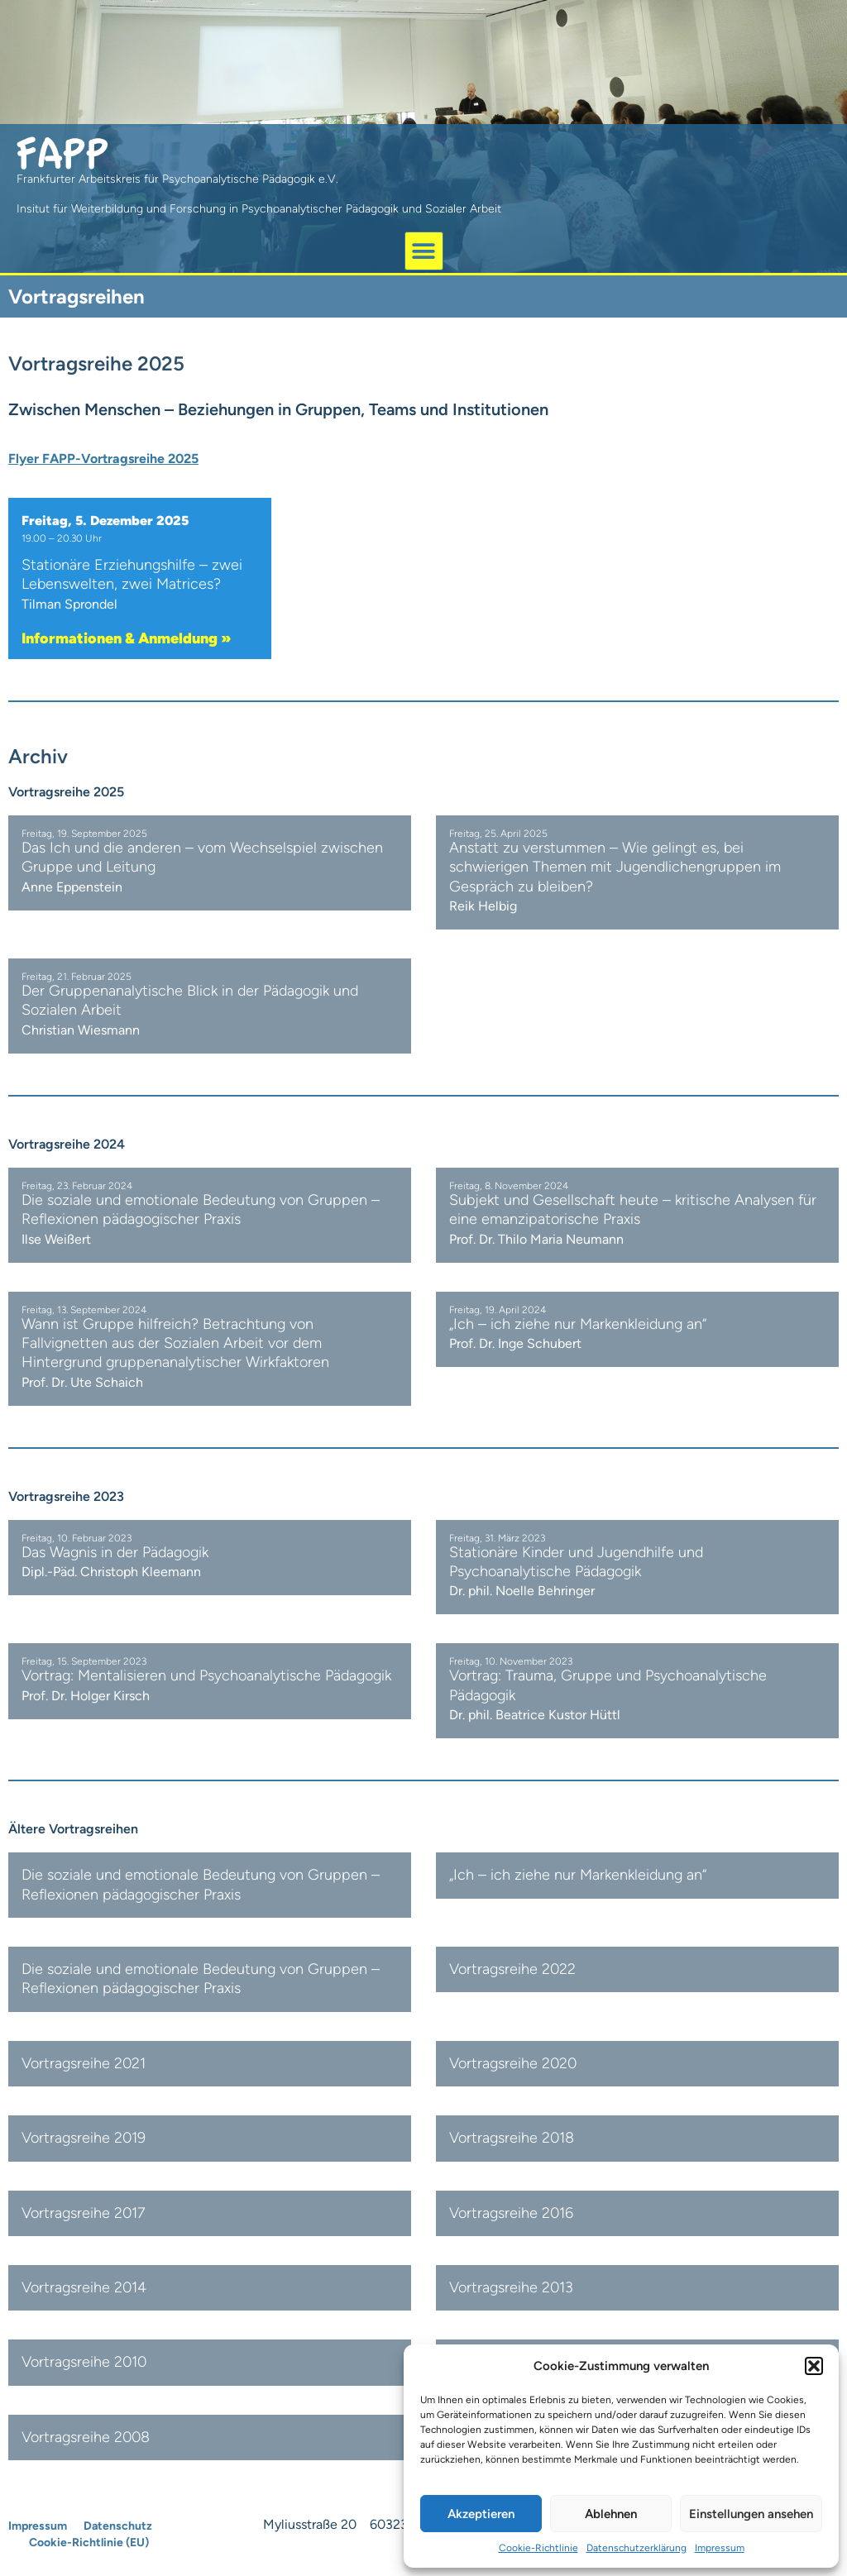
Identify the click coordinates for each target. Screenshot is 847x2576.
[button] (814, 2366)
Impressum (719, 2548)
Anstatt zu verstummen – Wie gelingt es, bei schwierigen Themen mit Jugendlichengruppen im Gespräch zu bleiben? (615, 867)
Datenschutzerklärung (636, 2548)
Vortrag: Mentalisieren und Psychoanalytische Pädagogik (206, 1675)
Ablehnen (611, 2514)
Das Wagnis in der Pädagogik (115, 1552)
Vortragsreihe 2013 (511, 2287)
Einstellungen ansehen (751, 2514)
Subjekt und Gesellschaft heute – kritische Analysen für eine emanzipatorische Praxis (632, 1209)
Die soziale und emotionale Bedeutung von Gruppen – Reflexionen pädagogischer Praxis (201, 1209)
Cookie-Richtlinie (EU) (89, 2542)
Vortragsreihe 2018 (511, 2138)
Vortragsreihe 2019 (84, 2138)
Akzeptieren (480, 2514)
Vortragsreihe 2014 (84, 2287)
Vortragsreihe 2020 (513, 2063)
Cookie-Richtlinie (538, 2548)
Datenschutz (118, 2526)
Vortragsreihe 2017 (84, 2213)
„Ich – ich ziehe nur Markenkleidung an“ (577, 1324)
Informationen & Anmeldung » (127, 638)
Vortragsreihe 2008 (86, 2437)
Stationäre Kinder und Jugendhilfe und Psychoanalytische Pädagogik (576, 1561)
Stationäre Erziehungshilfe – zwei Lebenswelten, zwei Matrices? (132, 574)
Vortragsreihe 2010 (84, 2362)
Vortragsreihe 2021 (84, 2063)
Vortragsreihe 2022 (512, 1969)
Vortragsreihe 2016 (511, 2213)
